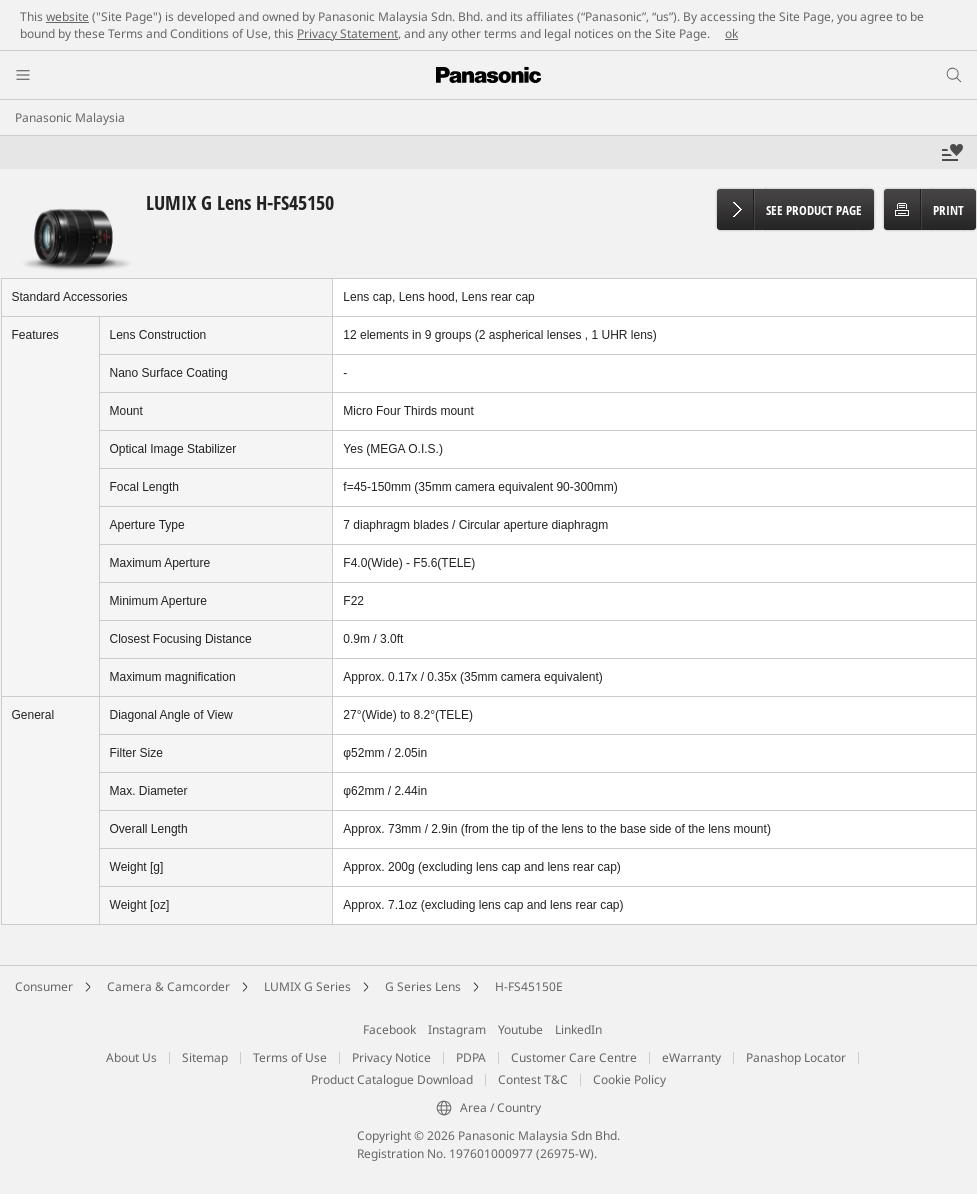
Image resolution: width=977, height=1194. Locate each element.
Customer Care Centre (574, 1057)
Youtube (520, 1029)
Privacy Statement (347, 33)
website (67, 16)
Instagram (457, 1029)
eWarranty (691, 1057)
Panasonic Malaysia (70, 117)
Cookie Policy (629, 1079)
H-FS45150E (529, 986)
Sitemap (205, 1057)
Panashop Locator (796, 1057)
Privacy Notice (391, 1057)
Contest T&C (533, 1079)
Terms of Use (290, 1057)
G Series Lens (423, 986)
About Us (131, 1057)
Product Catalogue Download (392, 1079)
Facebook (389, 1029)
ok (731, 33)
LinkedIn (578, 1029)
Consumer (44, 986)
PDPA (471, 1057)
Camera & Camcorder (168, 986)
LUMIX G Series (307, 986)
